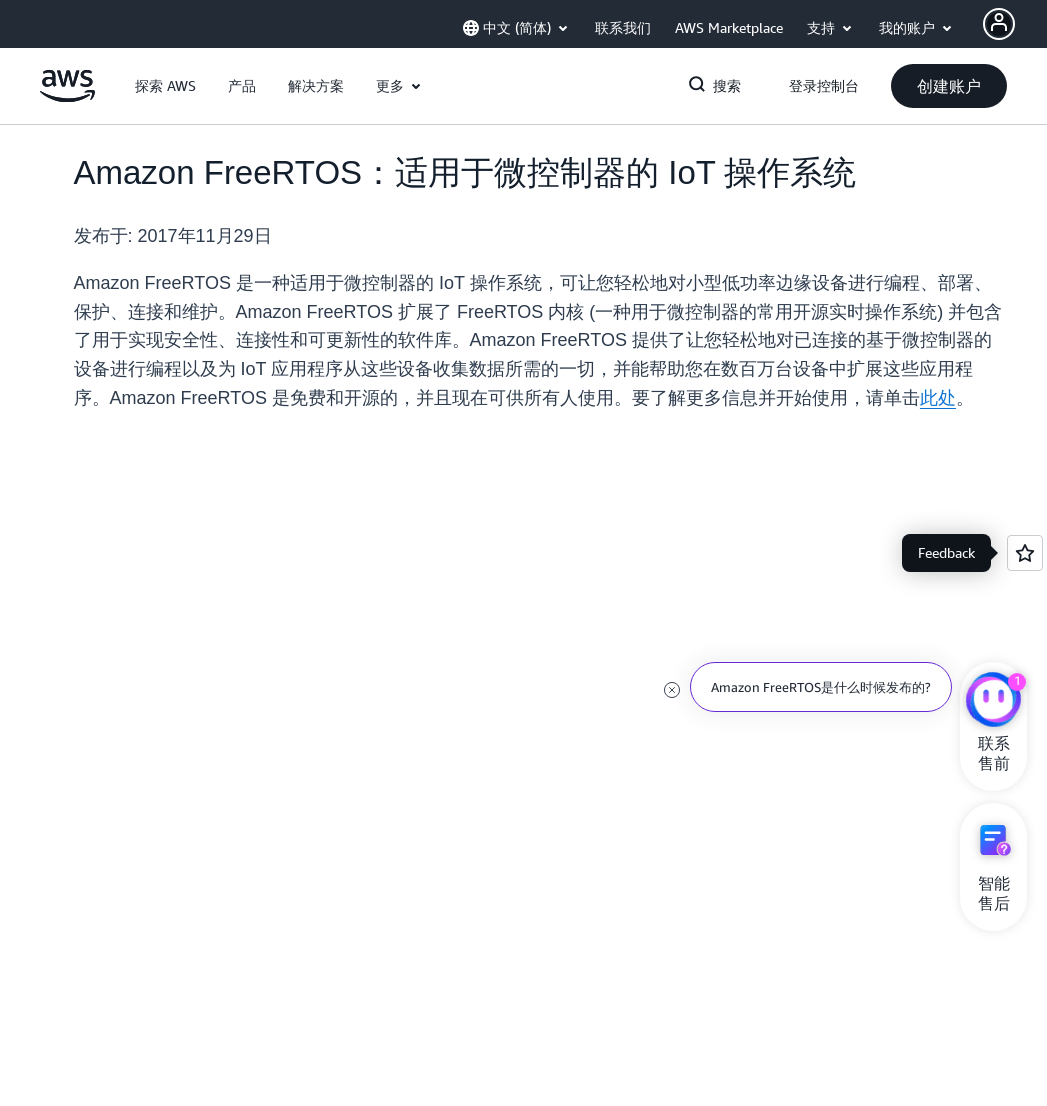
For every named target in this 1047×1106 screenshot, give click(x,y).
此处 (938, 398)
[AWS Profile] (999, 24)
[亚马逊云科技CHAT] (993, 702)
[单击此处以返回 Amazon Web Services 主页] (67, 97)
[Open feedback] (1025, 553)
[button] (165, 86)
